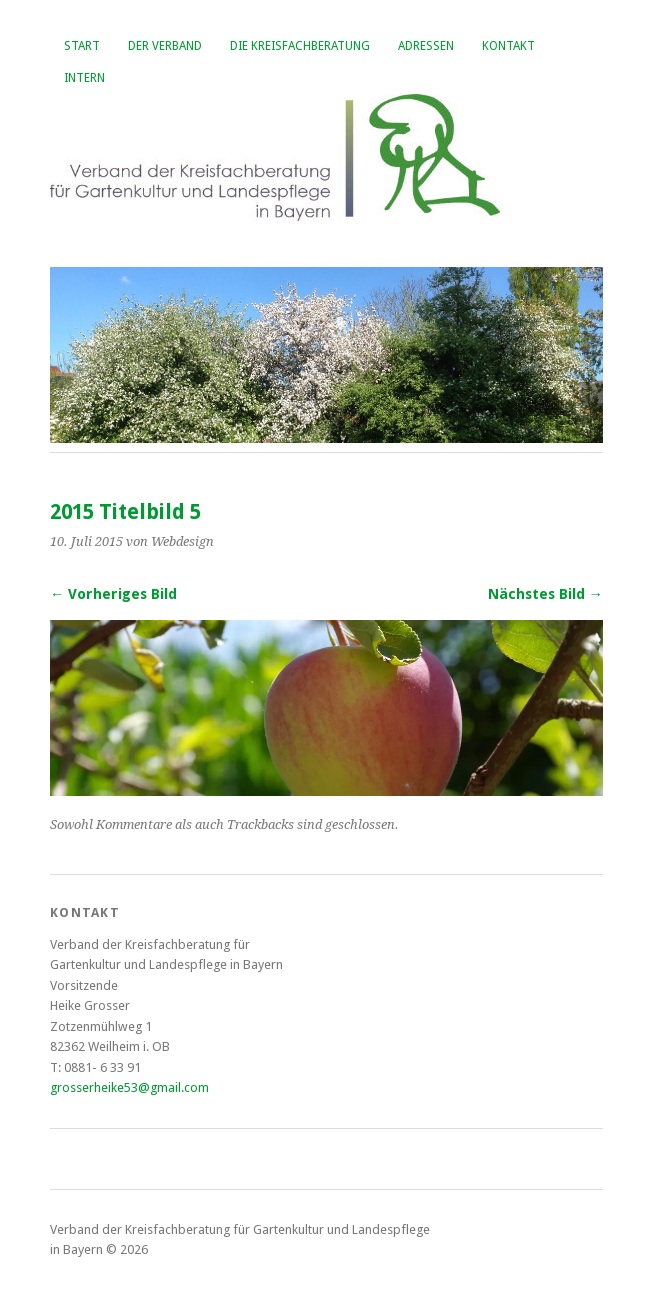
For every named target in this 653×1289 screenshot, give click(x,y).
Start (82, 46)
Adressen (426, 46)
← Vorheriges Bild (113, 594)
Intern (84, 78)
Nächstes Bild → (545, 594)
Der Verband (165, 46)
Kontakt (508, 46)
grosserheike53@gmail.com (129, 1087)
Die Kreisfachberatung (300, 46)
